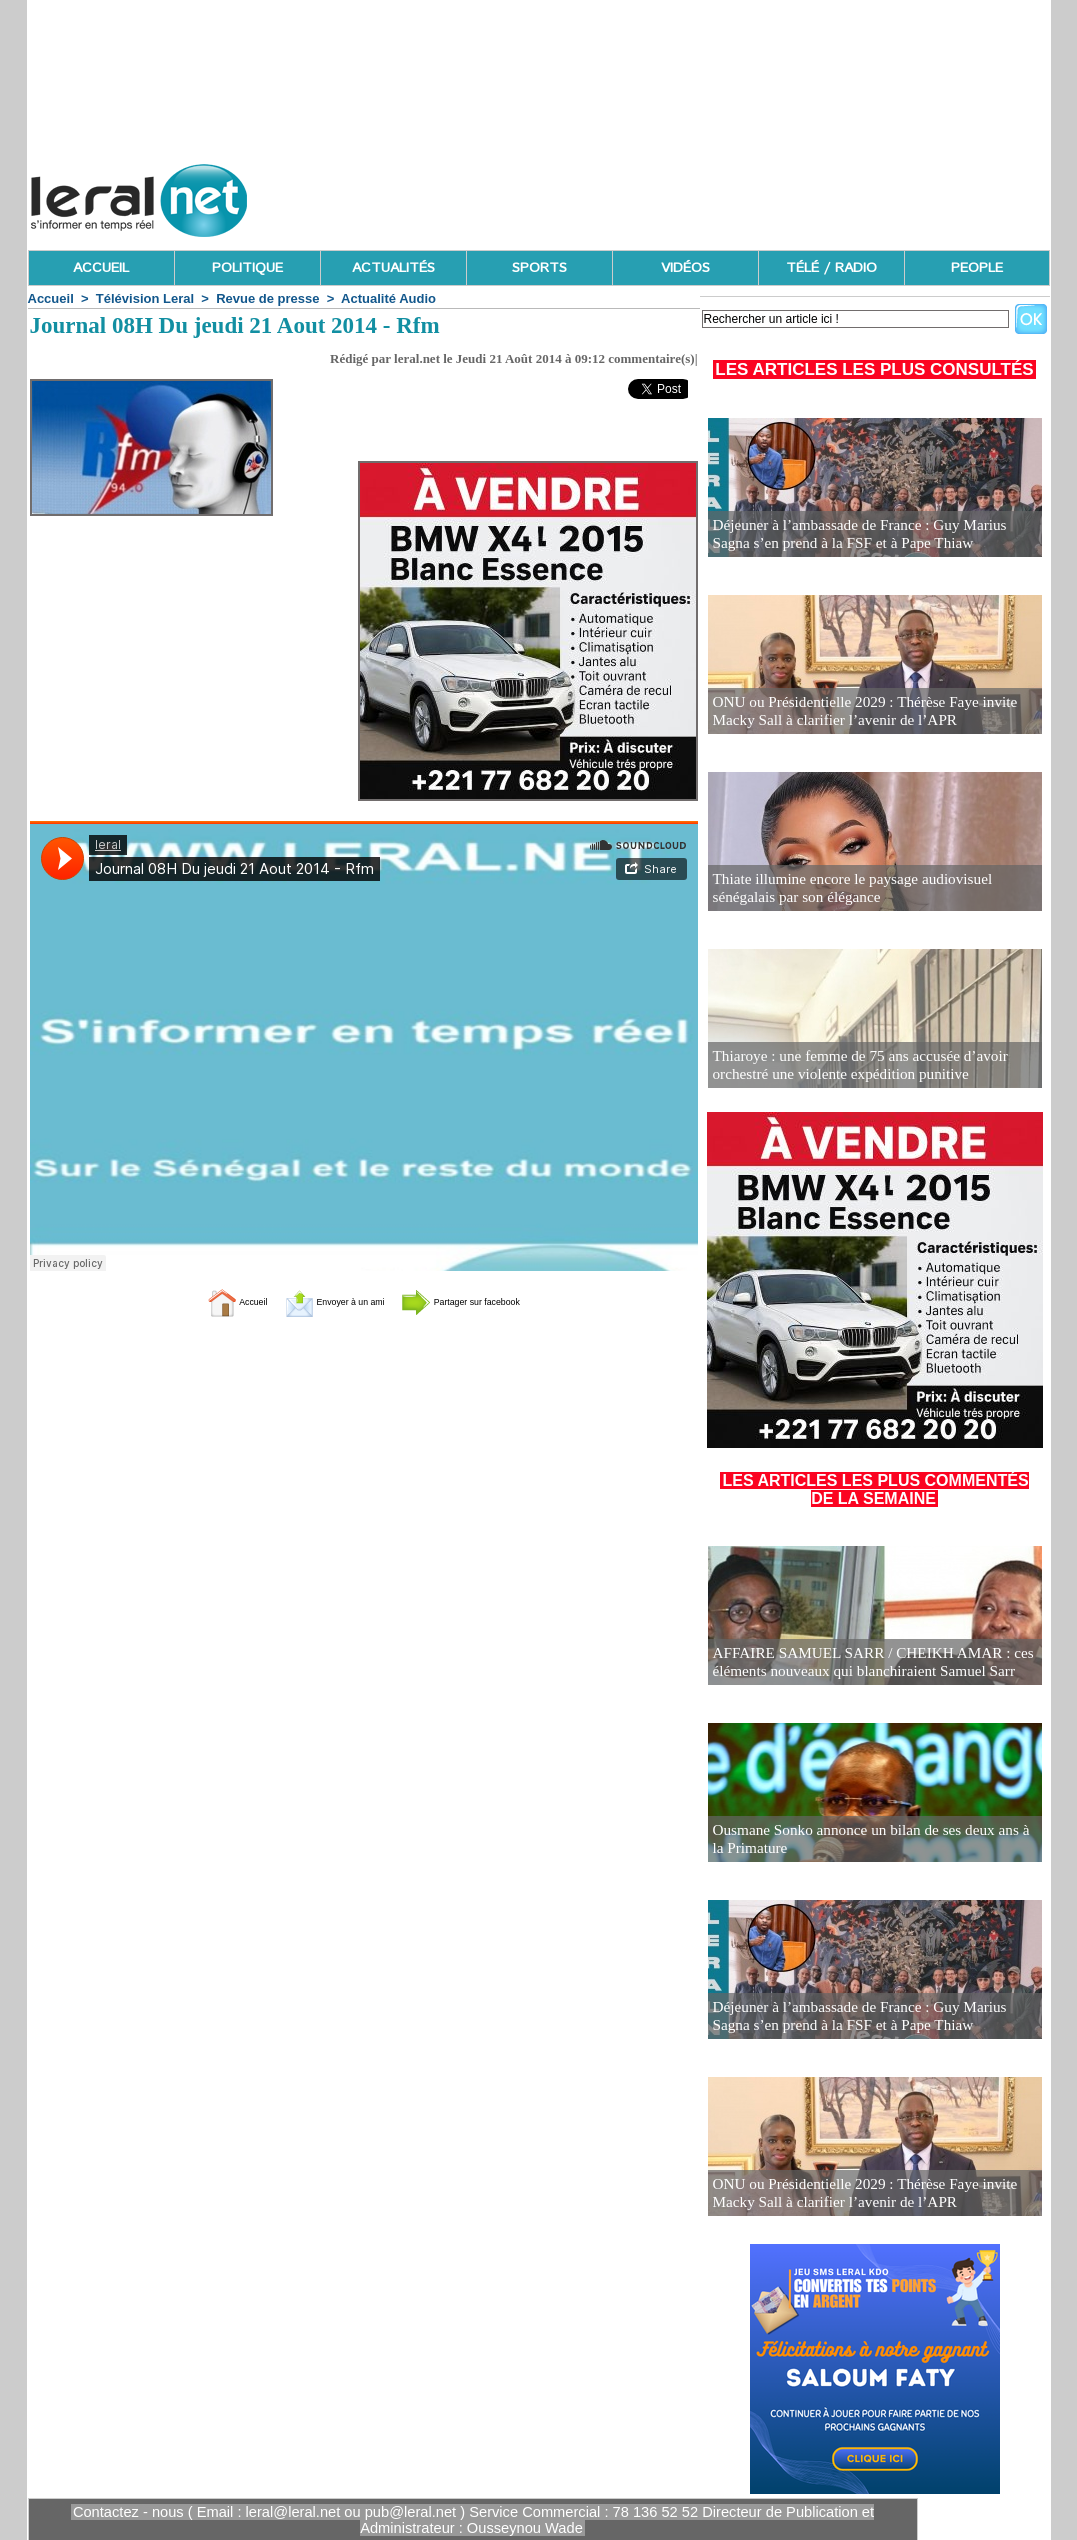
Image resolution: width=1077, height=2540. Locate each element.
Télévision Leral (145, 298)
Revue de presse (267, 298)
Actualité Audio (388, 298)
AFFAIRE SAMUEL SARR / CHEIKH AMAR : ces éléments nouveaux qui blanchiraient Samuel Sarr (860, 1663)
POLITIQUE (247, 268)
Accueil (51, 298)
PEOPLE (977, 268)
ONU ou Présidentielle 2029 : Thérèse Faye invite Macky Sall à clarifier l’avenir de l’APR (874, 712)
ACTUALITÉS (393, 268)
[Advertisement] (686, 195)
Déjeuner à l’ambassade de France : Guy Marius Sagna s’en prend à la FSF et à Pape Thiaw (867, 535)
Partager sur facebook (497, 1300)
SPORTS (539, 268)
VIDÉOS (685, 268)
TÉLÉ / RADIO (831, 268)
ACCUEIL (101, 268)
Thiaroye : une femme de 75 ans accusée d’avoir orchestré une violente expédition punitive (848, 1066)
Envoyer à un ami (313, 1300)
